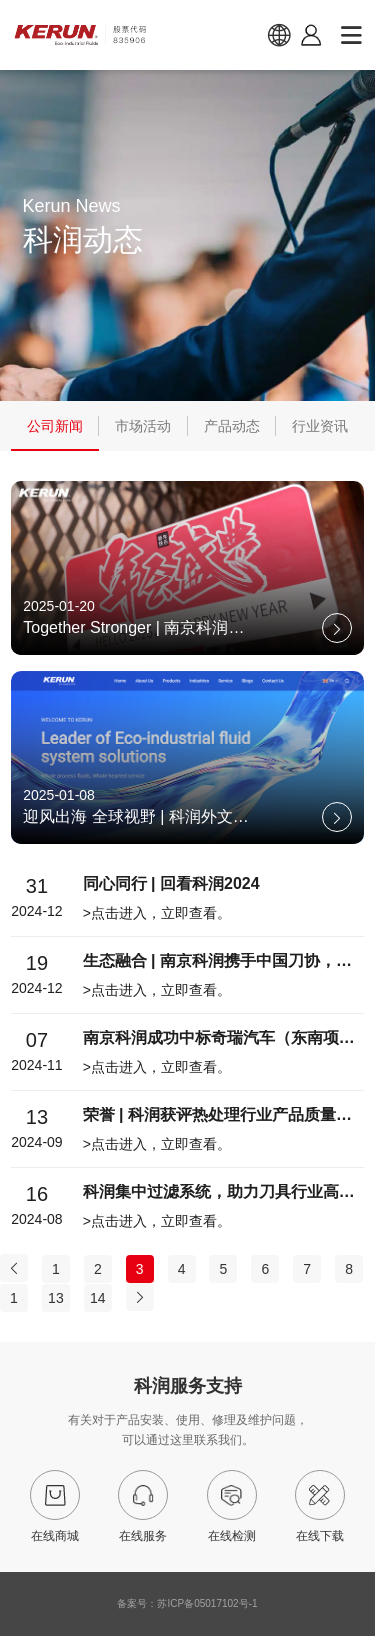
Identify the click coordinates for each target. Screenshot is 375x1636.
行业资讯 (320, 426)
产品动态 (232, 426)
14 (98, 1298)
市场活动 (143, 426)
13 (56, 1298)
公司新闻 (55, 426)
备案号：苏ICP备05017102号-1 (187, 1603)
